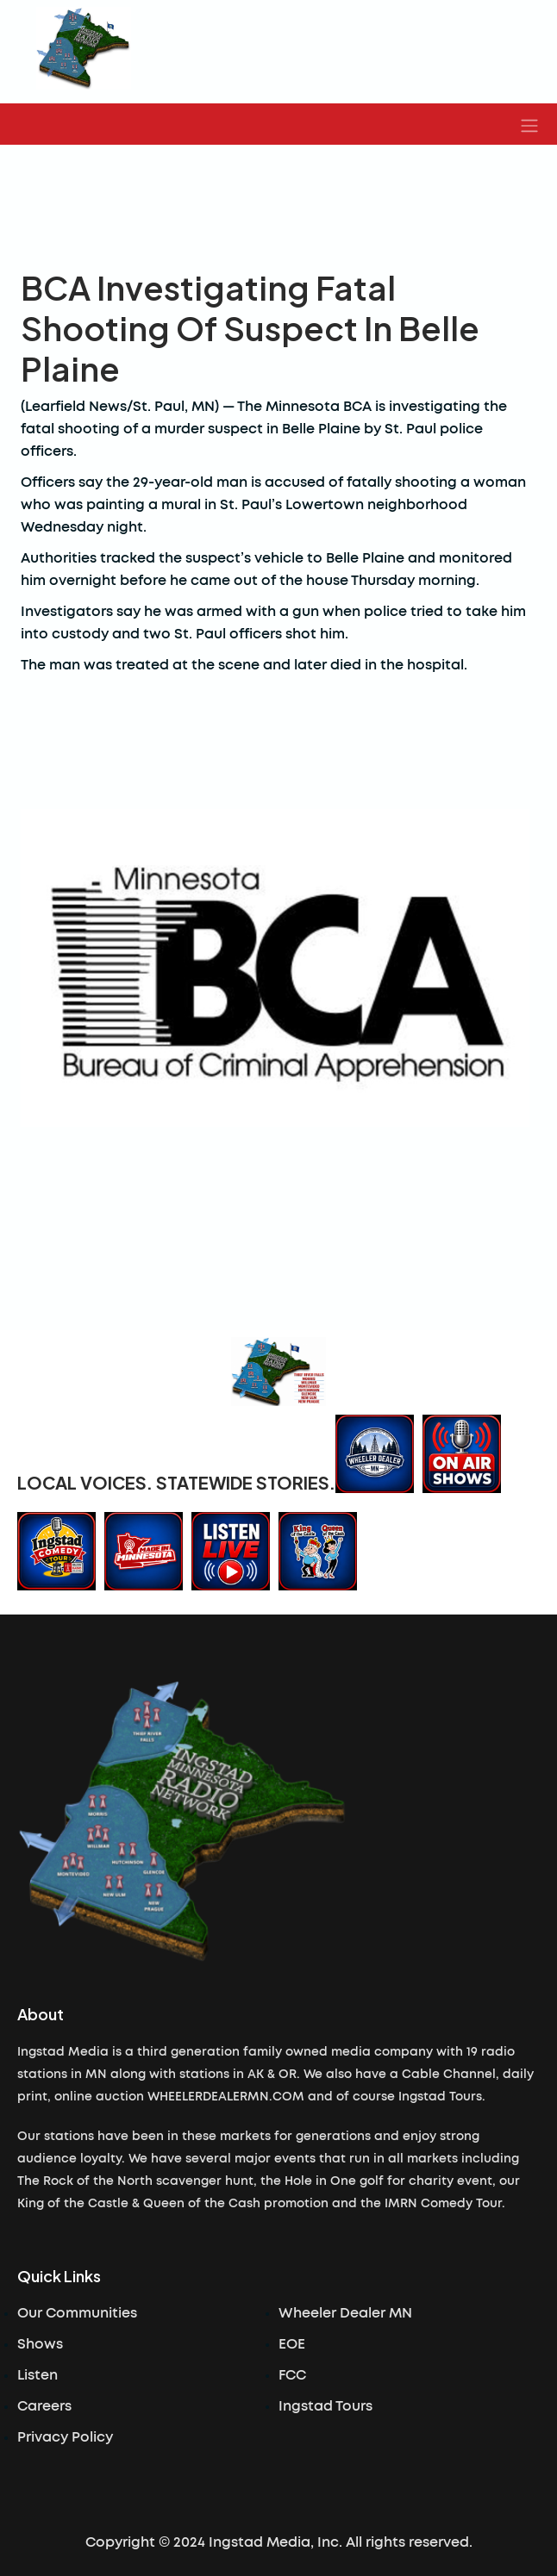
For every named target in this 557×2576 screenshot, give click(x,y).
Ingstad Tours (325, 2406)
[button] (529, 124)
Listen (37, 2375)
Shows (40, 2344)
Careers (44, 2406)
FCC (292, 2375)
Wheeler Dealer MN (345, 2313)
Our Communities (77, 2313)
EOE (291, 2344)
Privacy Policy (65, 2437)
